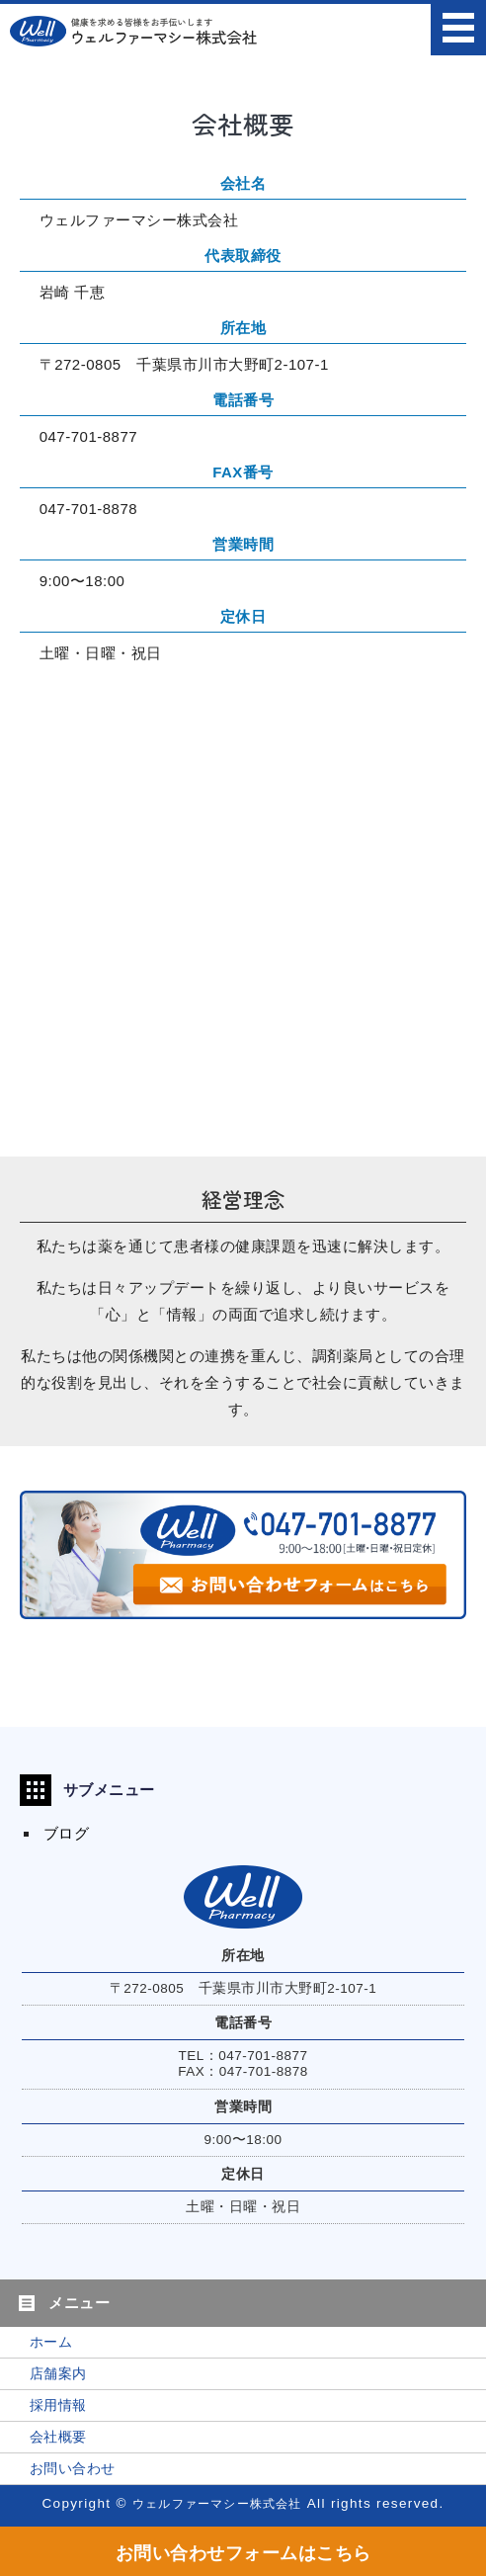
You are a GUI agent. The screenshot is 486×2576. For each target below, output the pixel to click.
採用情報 (58, 2405)
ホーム (51, 2342)
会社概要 (58, 2437)
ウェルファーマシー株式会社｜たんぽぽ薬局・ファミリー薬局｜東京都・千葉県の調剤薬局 (133, 30)
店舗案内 (58, 2373)
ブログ (66, 1833)
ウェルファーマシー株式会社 (217, 2504)
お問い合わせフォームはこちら (243, 2553)
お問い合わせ (73, 2468)
